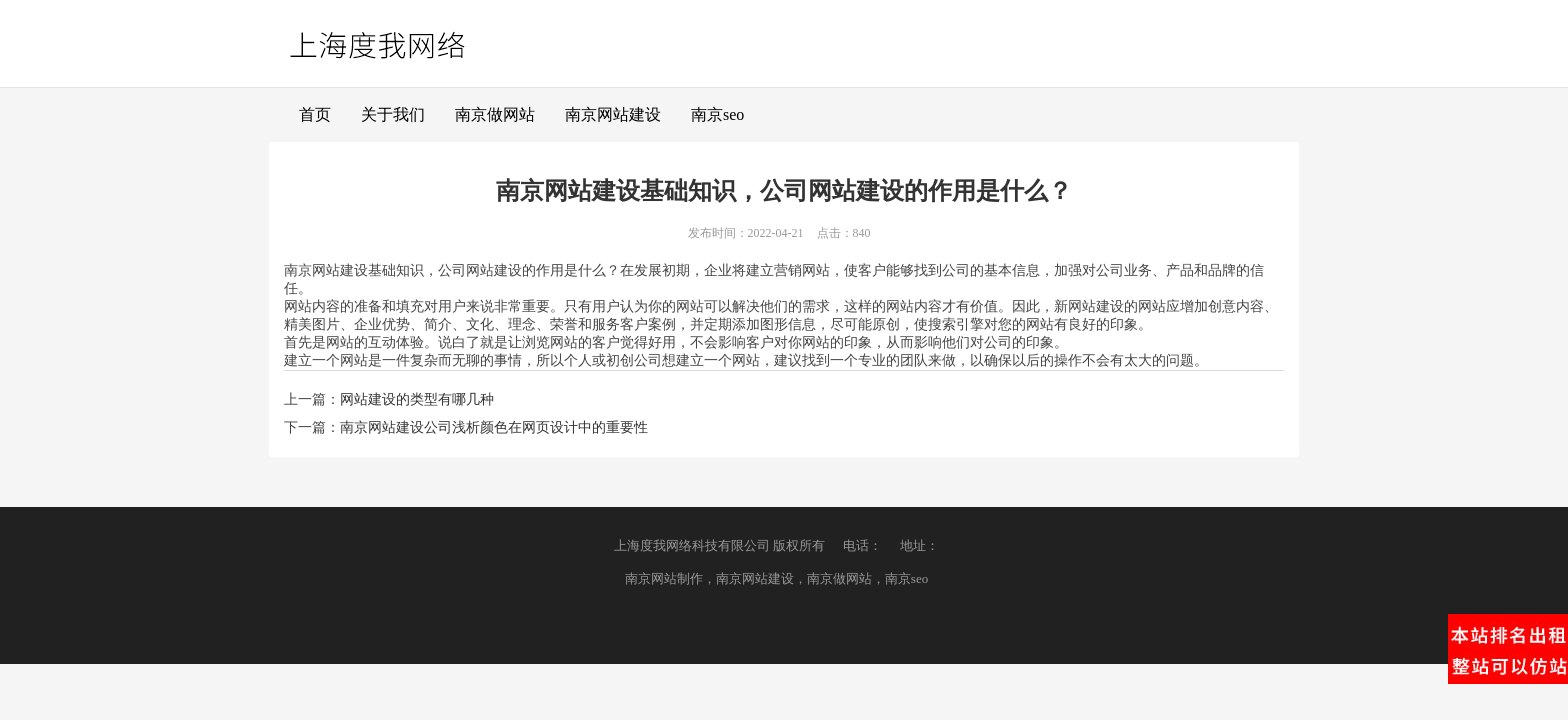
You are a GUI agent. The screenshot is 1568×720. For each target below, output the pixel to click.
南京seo (717, 114)
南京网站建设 (613, 114)
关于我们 (393, 114)
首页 (315, 114)
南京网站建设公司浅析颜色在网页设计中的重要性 (494, 427)
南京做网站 (495, 114)
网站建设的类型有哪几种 (417, 399)
